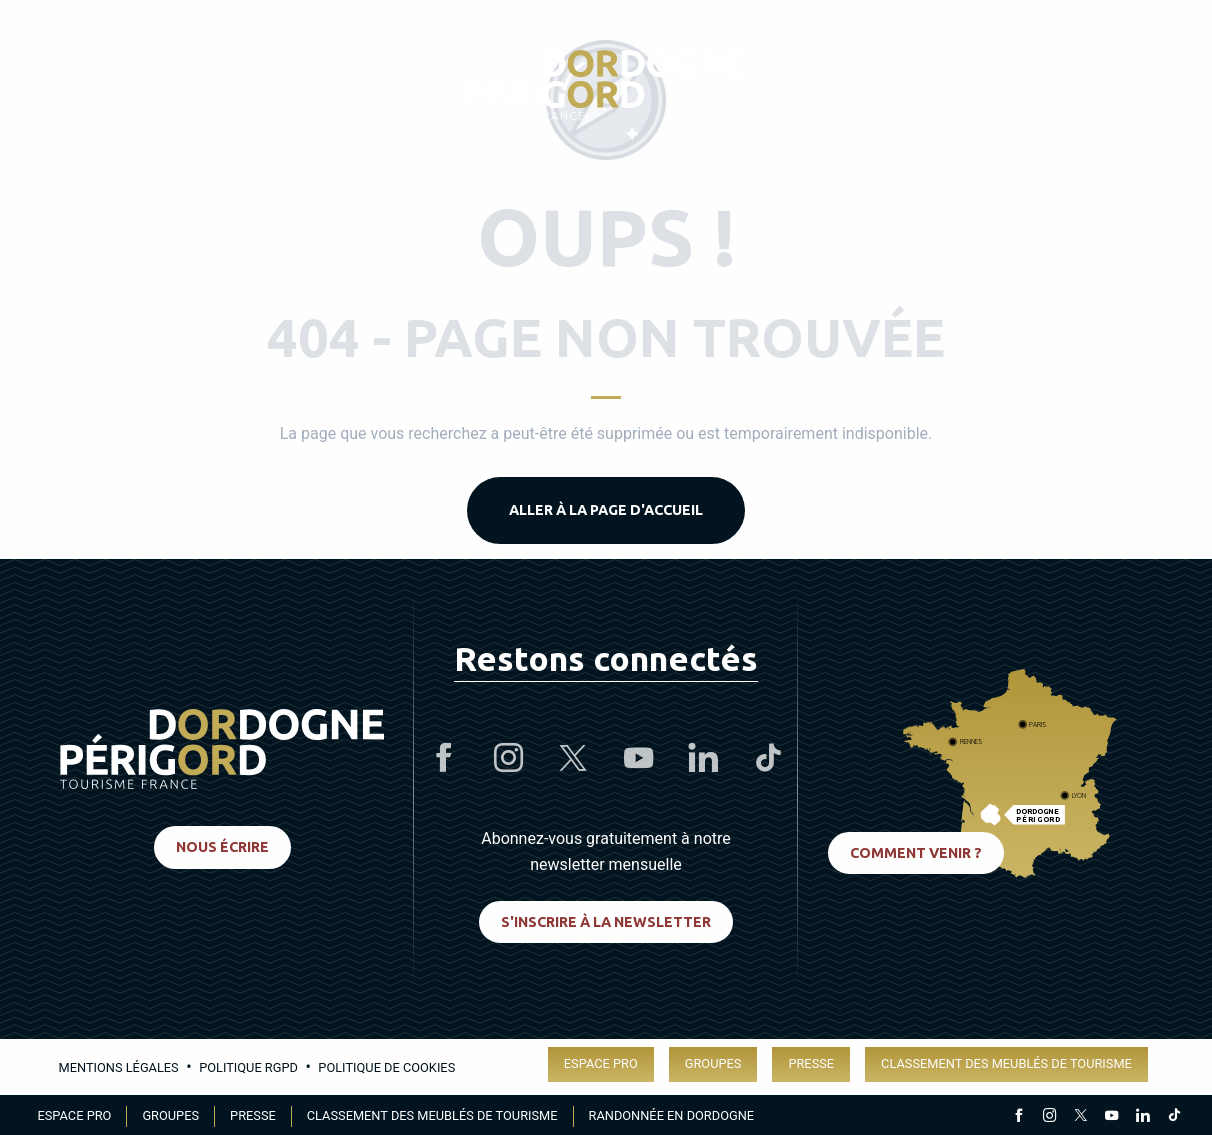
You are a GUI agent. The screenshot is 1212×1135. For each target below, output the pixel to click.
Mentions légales (119, 1067)
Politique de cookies (386, 1067)
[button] (1155, 85)
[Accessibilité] (963, 85)
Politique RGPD (248, 1067)
